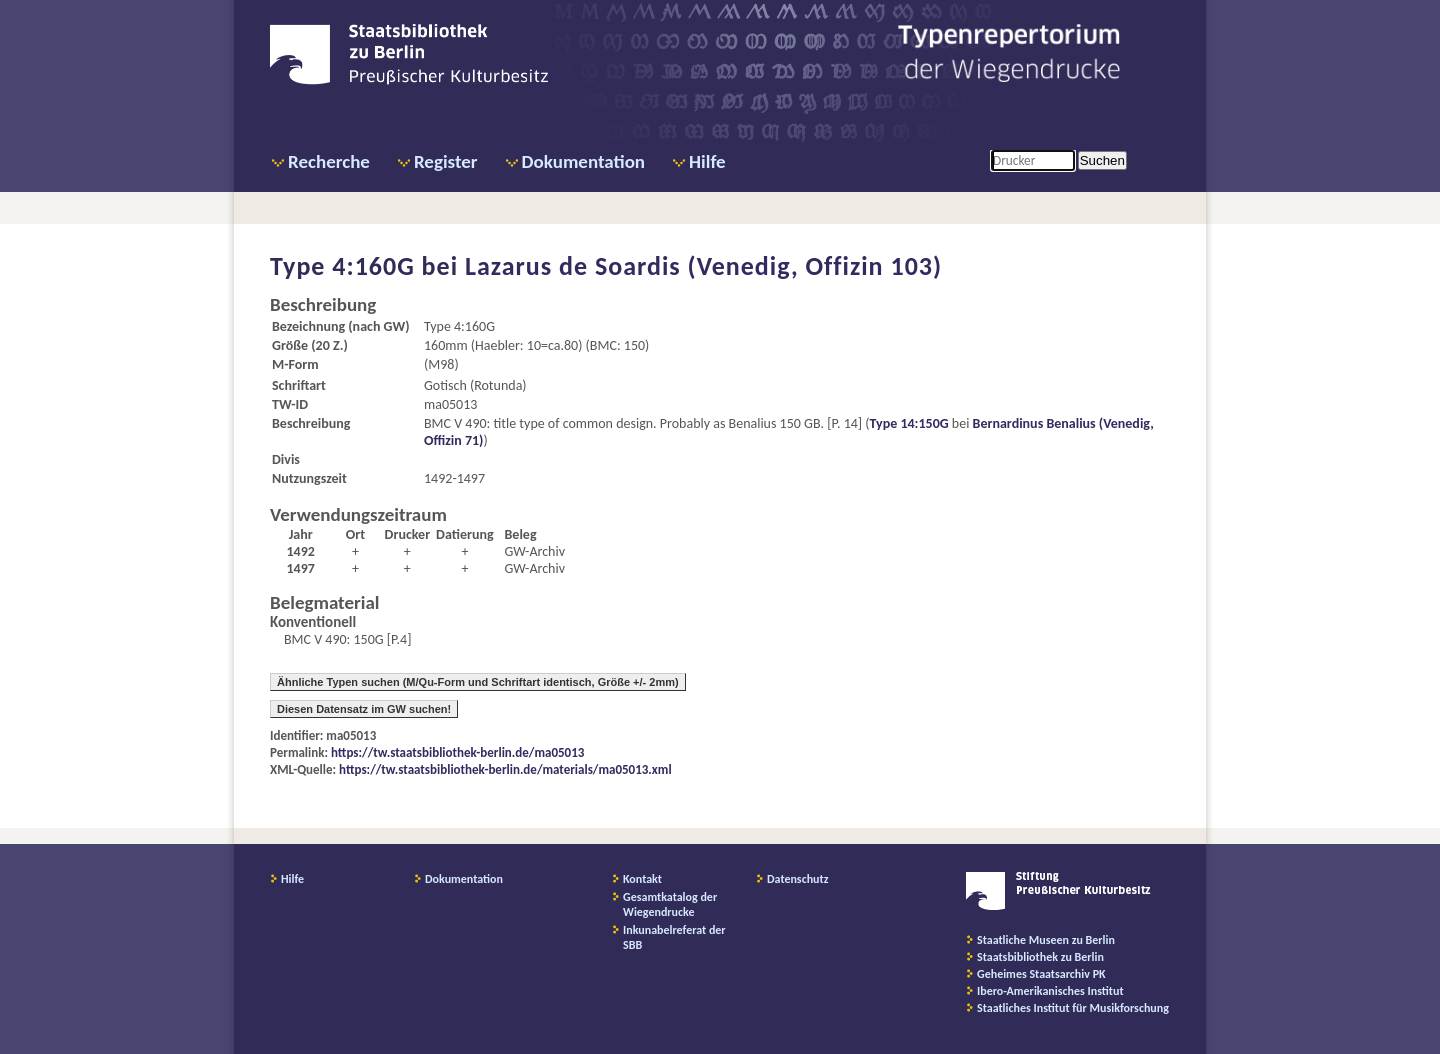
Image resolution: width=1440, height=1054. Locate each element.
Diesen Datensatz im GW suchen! (364, 709)
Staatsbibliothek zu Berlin (1040, 957)
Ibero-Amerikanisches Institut (1050, 991)
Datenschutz (798, 879)
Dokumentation (583, 161)
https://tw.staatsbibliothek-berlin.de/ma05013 (457, 752)
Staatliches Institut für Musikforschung (1073, 1008)
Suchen (1102, 160)
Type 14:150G (909, 423)
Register (446, 161)
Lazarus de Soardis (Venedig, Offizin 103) (703, 266)
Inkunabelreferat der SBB (674, 937)
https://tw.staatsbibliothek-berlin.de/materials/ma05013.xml (505, 769)
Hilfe (707, 161)
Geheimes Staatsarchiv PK (1041, 974)
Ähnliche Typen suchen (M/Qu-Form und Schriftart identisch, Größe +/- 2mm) (478, 682)
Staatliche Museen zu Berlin (1046, 940)
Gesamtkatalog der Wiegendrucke (670, 904)
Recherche (329, 161)
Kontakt (642, 879)
